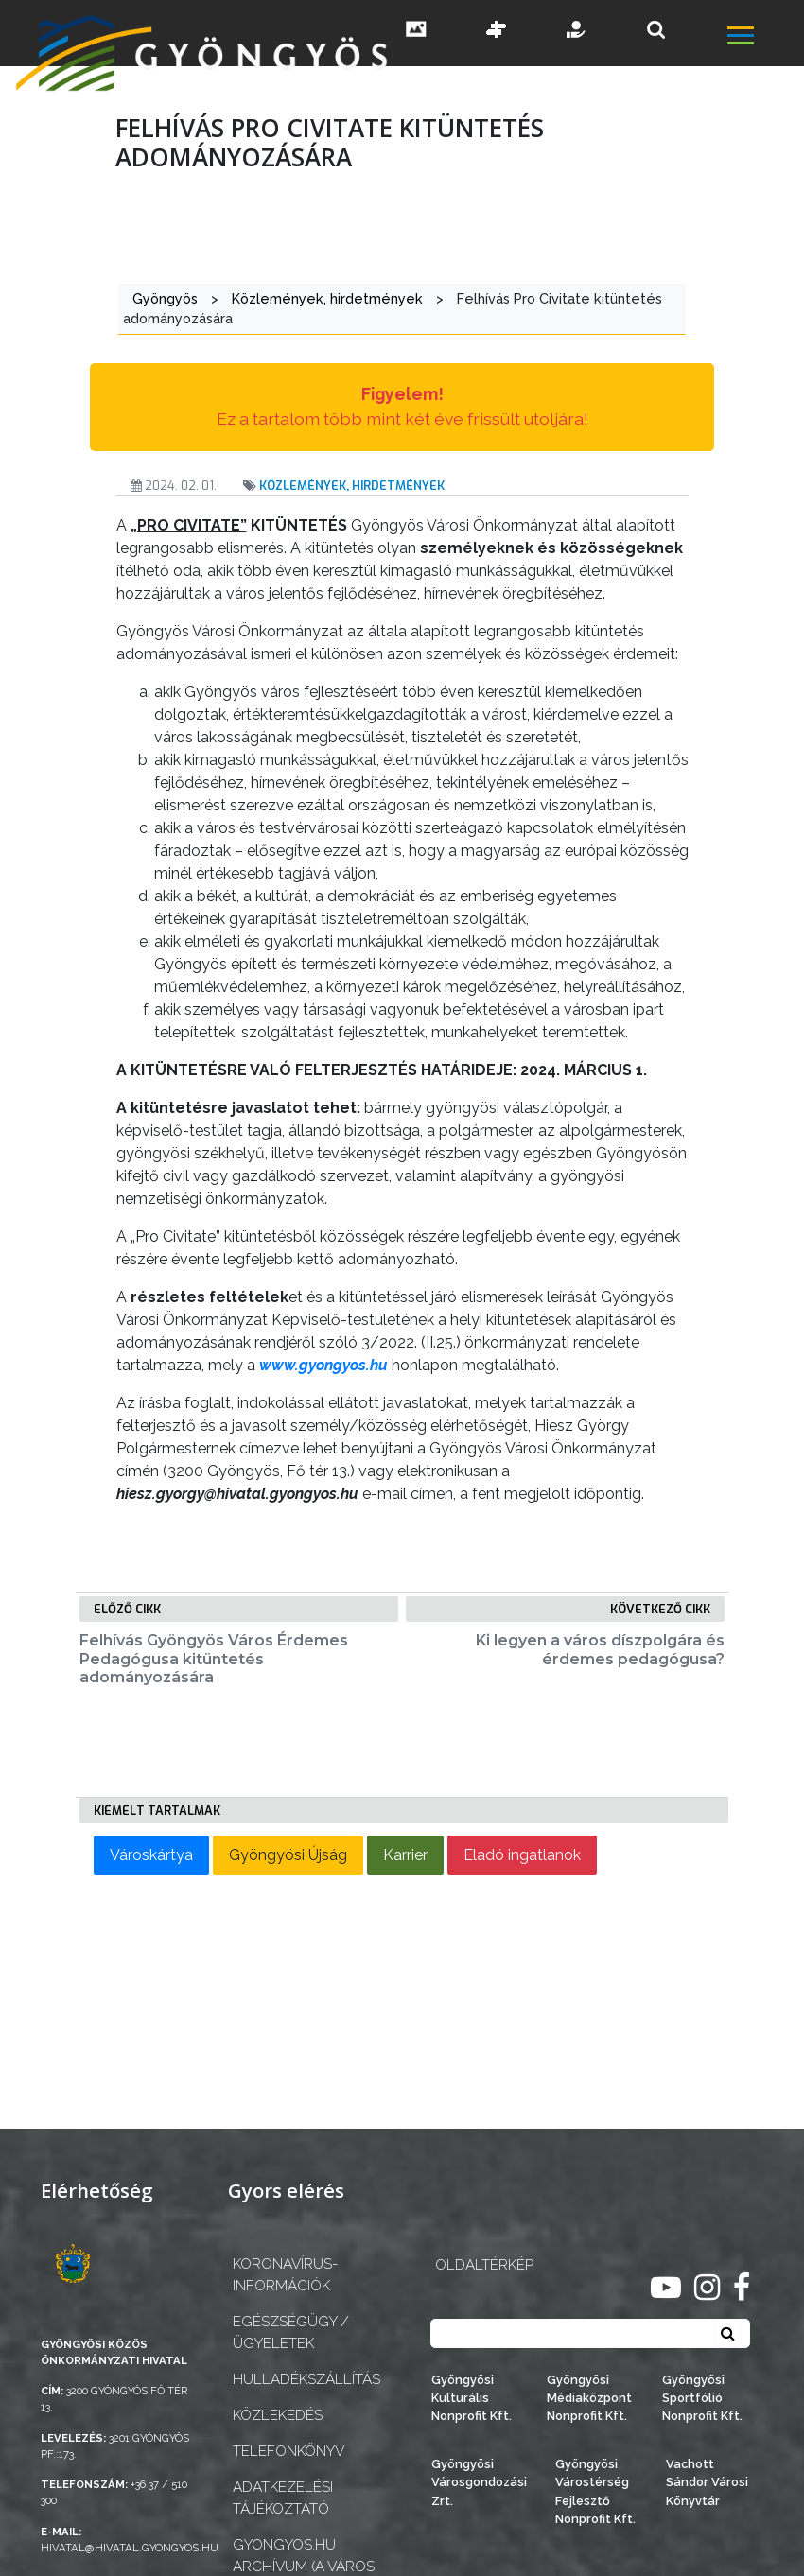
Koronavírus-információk (285, 2274)
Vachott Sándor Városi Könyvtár (707, 2482)
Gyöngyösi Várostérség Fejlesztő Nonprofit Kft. (595, 2491)
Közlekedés (278, 2415)
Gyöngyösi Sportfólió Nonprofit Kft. (702, 2398)
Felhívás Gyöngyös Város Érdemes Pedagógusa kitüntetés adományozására (213, 1658)
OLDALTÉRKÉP (484, 2264)
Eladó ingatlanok (522, 1855)
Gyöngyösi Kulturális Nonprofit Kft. (471, 2398)
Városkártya (151, 1855)
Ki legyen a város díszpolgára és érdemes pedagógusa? (600, 1649)
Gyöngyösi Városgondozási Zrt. (479, 2482)
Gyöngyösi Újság (288, 1855)
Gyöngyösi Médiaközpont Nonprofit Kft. (589, 2398)
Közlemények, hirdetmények (352, 486)
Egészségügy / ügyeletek (291, 2332)
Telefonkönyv (288, 2451)
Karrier (405, 1855)
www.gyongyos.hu (323, 1365)
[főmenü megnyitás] (764, 38)
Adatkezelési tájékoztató (283, 2498)
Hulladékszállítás (306, 2379)
